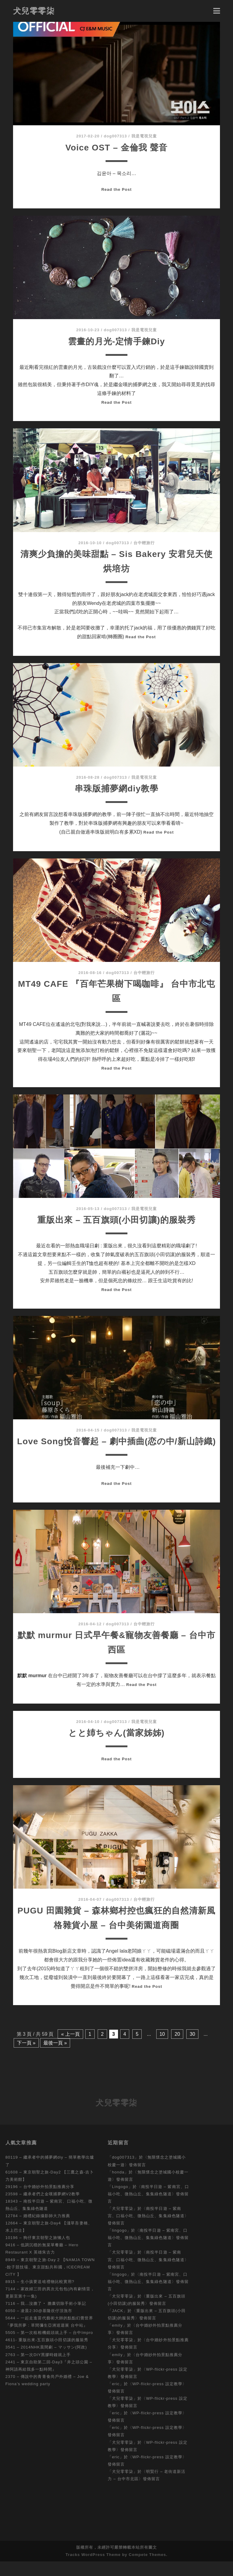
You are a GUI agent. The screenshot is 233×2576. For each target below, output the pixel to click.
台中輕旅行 (144, 543)
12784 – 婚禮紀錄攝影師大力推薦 (37, 2230)
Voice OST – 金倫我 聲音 (116, 147)
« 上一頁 (70, 2048)
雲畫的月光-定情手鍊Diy (116, 341)
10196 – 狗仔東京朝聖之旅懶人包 (37, 2252)
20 (177, 2048)
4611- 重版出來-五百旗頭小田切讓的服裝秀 (46, 2354)
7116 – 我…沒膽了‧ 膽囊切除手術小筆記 (45, 2318)
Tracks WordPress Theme (93, 2569)
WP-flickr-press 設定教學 (157, 2398)
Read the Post (116, 189)
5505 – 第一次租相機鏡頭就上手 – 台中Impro (49, 2347)
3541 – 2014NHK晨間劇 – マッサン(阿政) (46, 2361)
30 (192, 2048)
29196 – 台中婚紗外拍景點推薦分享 (39, 2201)
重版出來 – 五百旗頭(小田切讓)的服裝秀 (116, 1220)
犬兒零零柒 (34, 10)
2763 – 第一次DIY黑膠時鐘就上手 (38, 2369)
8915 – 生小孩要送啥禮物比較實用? (39, 2296)
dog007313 (115, 136)
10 (162, 2048)
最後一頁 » (55, 2057)
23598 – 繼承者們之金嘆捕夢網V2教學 (42, 2208)
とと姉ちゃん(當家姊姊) (116, 1747)
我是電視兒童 (144, 136)
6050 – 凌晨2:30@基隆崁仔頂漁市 (39, 2325)
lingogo (119, 2245)
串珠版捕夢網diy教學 (117, 788)
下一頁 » (26, 2057)
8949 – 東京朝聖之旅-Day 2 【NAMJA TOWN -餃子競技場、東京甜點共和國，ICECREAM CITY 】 (50, 2281)
